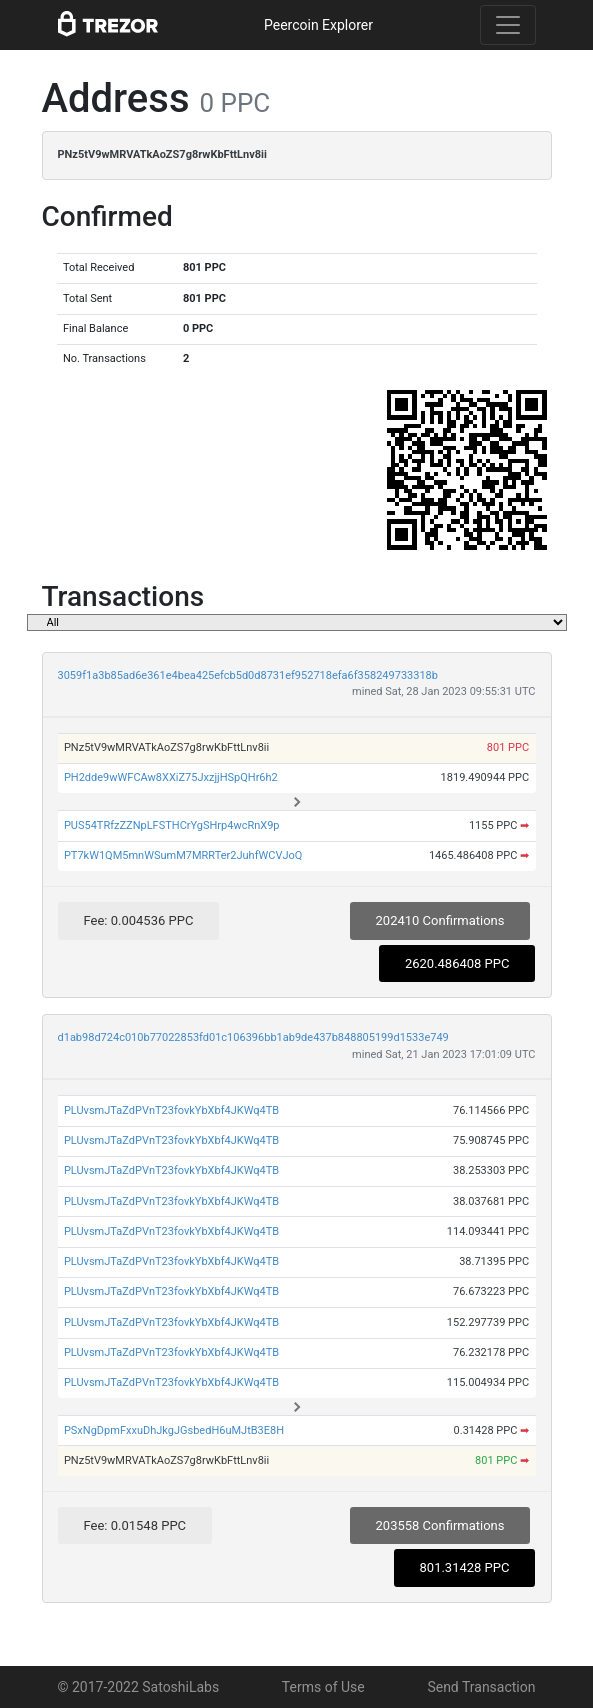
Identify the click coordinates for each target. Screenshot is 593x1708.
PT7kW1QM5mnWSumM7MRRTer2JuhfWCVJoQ (183, 855)
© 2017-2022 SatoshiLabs (139, 1687)
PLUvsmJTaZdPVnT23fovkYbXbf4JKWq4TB (171, 1110)
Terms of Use (323, 1687)
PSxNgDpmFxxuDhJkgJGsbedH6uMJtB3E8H (174, 1430)
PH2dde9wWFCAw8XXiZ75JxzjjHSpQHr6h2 (171, 777)
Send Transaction (481, 1687)
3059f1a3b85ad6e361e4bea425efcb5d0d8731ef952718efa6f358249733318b (248, 675)
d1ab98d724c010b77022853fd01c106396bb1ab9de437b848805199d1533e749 (253, 1037)
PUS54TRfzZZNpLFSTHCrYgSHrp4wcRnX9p (172, 825)
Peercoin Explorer (318, 25)
